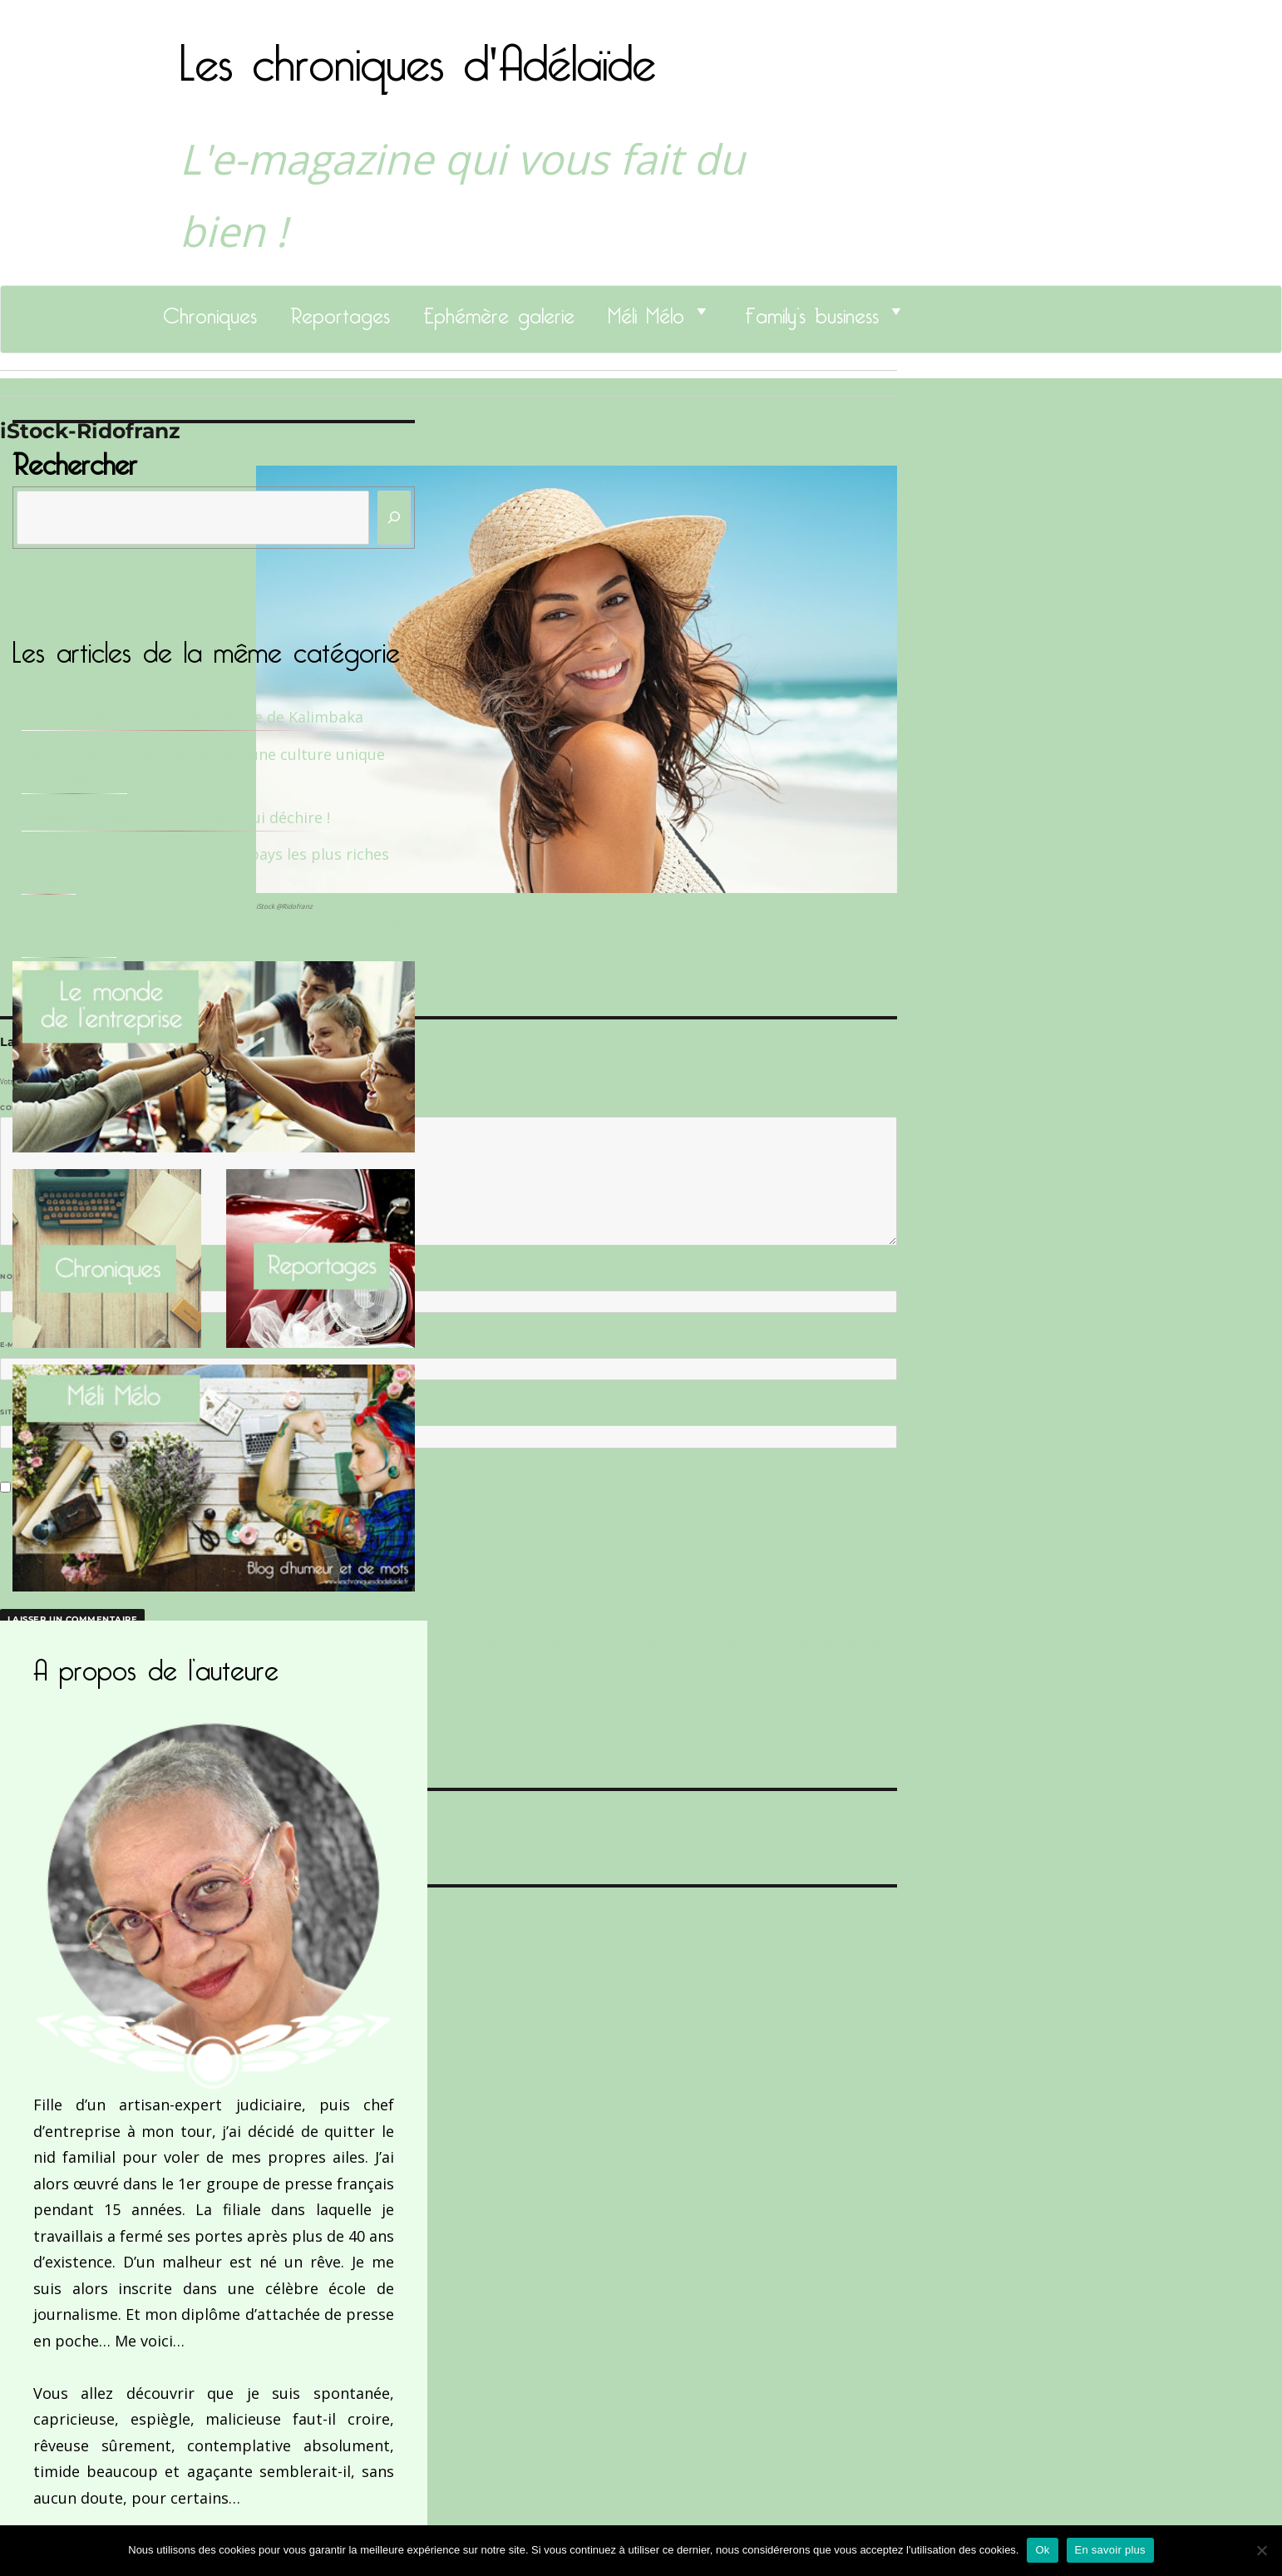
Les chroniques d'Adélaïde (418, 52)
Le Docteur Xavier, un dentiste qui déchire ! (176, 817)
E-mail (17, 1344)
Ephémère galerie (498, 311)
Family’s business (812, 311)
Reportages (340, 311)
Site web (18, 1412)
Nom (13, 1276)
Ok (1042, 2550)
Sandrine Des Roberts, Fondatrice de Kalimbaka (192, 717)
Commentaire (33, 1107)
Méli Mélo (646, 311)
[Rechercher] (394, 518)
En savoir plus (1110, 2550)
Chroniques (210, 311)
